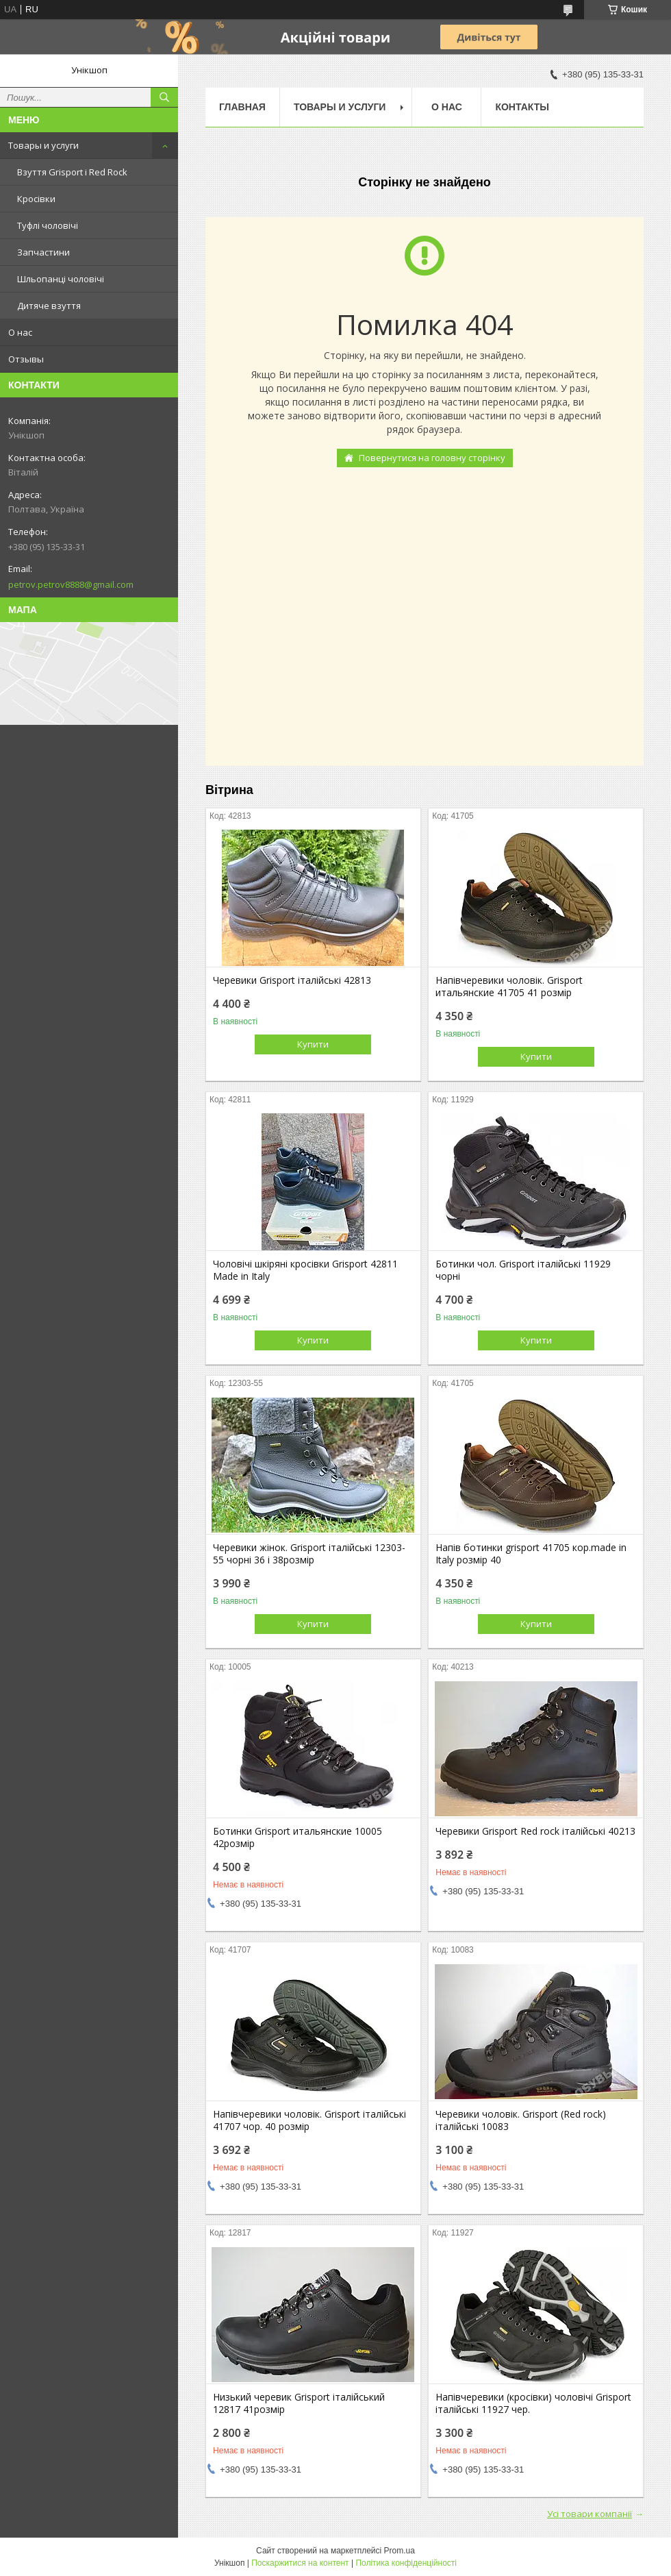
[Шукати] (164, 97)
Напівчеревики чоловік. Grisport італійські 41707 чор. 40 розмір (309, 2120)
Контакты (521, 106)
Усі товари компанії (589, 2513)
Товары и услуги (43, 145)
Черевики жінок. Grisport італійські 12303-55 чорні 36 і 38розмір (309, 1553)
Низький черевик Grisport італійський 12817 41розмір (299, 2403)
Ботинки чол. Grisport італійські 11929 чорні (523, 1270)
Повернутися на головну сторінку (432, 457)
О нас (20, 332)
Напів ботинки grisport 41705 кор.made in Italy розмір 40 (530, 1553)
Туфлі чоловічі (47, 225)
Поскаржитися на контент (300, 2563)
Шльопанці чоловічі (60, 279)
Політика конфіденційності (406, 2563)
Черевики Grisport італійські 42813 (292, 980)
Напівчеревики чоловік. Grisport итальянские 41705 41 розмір (509, 986)
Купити (313, 1044)
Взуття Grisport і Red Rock (72, 172)
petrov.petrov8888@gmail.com (71, 584)
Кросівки (36, 199)
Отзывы (26, 359)
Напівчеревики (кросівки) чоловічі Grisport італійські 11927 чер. (533, 2403)
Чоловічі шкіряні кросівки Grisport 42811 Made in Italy (305, 1270)
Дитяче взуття (49, 305)
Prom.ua (399, 2550)
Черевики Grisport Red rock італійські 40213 (535, 1831)
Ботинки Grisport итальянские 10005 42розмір (297, 1837)
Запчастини (43, 252)
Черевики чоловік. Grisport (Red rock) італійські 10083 (520, 2120)
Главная (242, 106)
